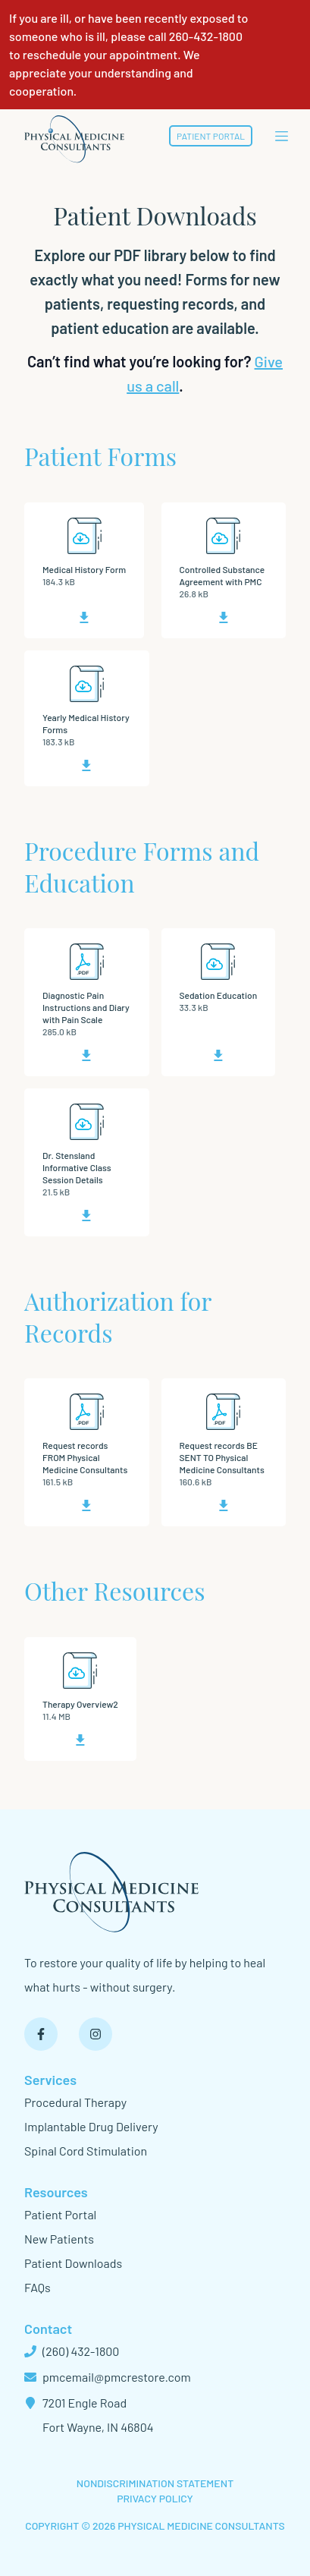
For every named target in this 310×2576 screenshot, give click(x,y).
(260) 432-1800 (71, 2351)
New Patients (59, 2238)
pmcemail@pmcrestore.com (107, 2377)
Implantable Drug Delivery (91, 2126)
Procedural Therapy (75, 2102)
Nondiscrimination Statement (155, 2483)
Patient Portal (211, 136)
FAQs (37, 2287)
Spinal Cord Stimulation (85, 2150)
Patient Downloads (73, 2263)
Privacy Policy (155, 2498)
